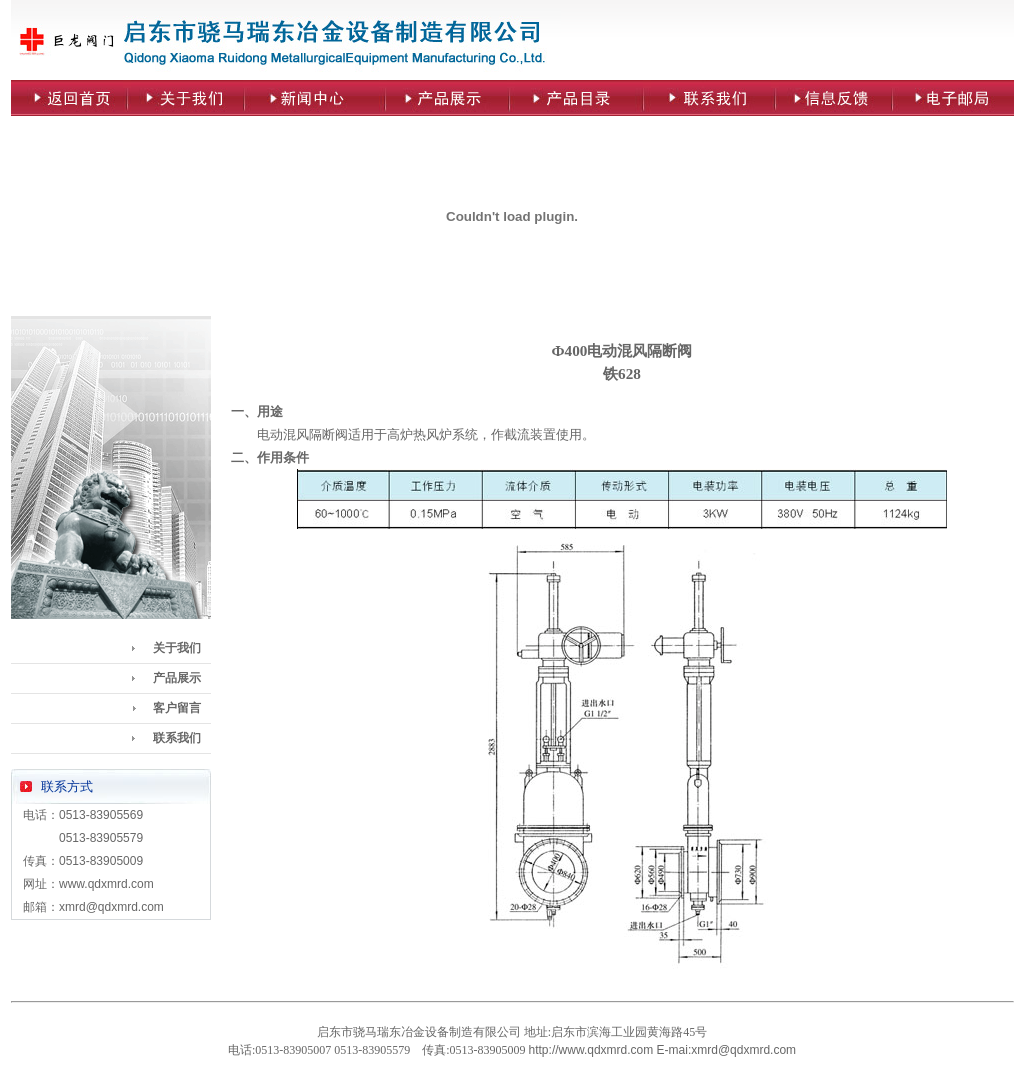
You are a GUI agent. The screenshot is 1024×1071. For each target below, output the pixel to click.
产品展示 (177, 678)
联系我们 (177, 738)
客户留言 (177, 708)
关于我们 (177, 648)
